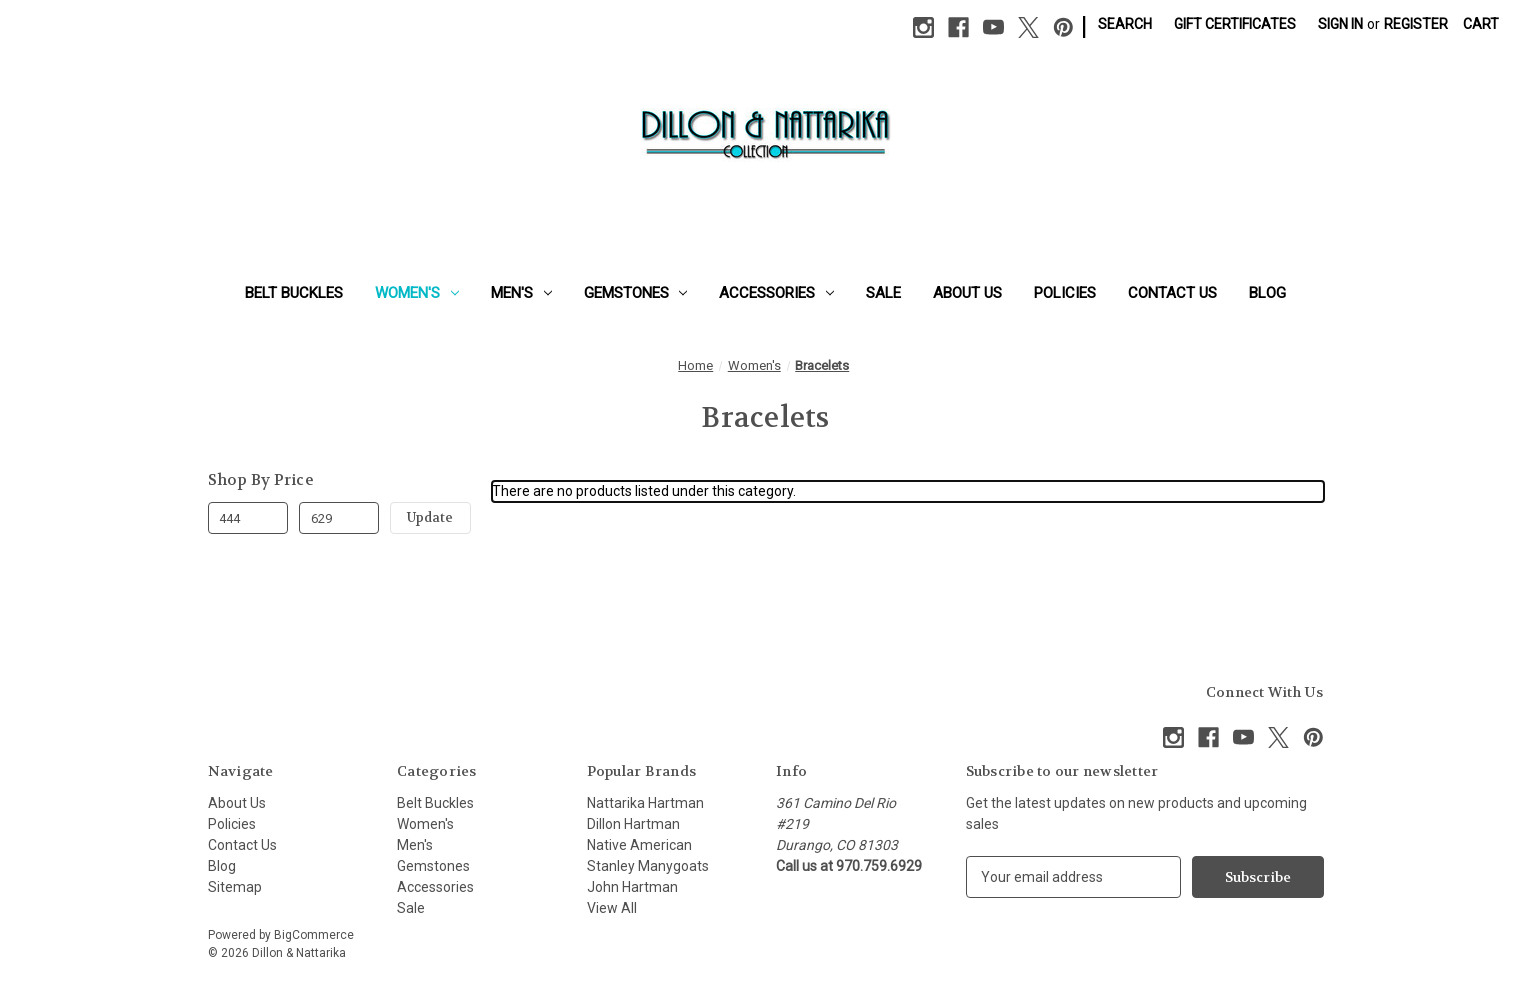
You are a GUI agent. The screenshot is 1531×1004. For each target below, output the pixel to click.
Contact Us (1172, 293)
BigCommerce (314, 935)
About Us (967, 293)
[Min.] (248, 518)
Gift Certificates (1235, 24)
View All (612, 908)
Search (1125, 24)
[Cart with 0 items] (1481, 24)
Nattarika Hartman (645, 803)
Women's (417, 293)
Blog (1267, 293)
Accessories (776, 293)
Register (1416, 24)
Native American (639, 845)
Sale (883, 293)
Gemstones (636, 293)
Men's (521, 293)
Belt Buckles (294, 293)
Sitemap (235, 887)
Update (430, 517)
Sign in (1340, 24)
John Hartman (632, 887)
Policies (1065, 293)
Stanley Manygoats (648, 866)
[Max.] (339, 518)
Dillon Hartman (633, 824)
